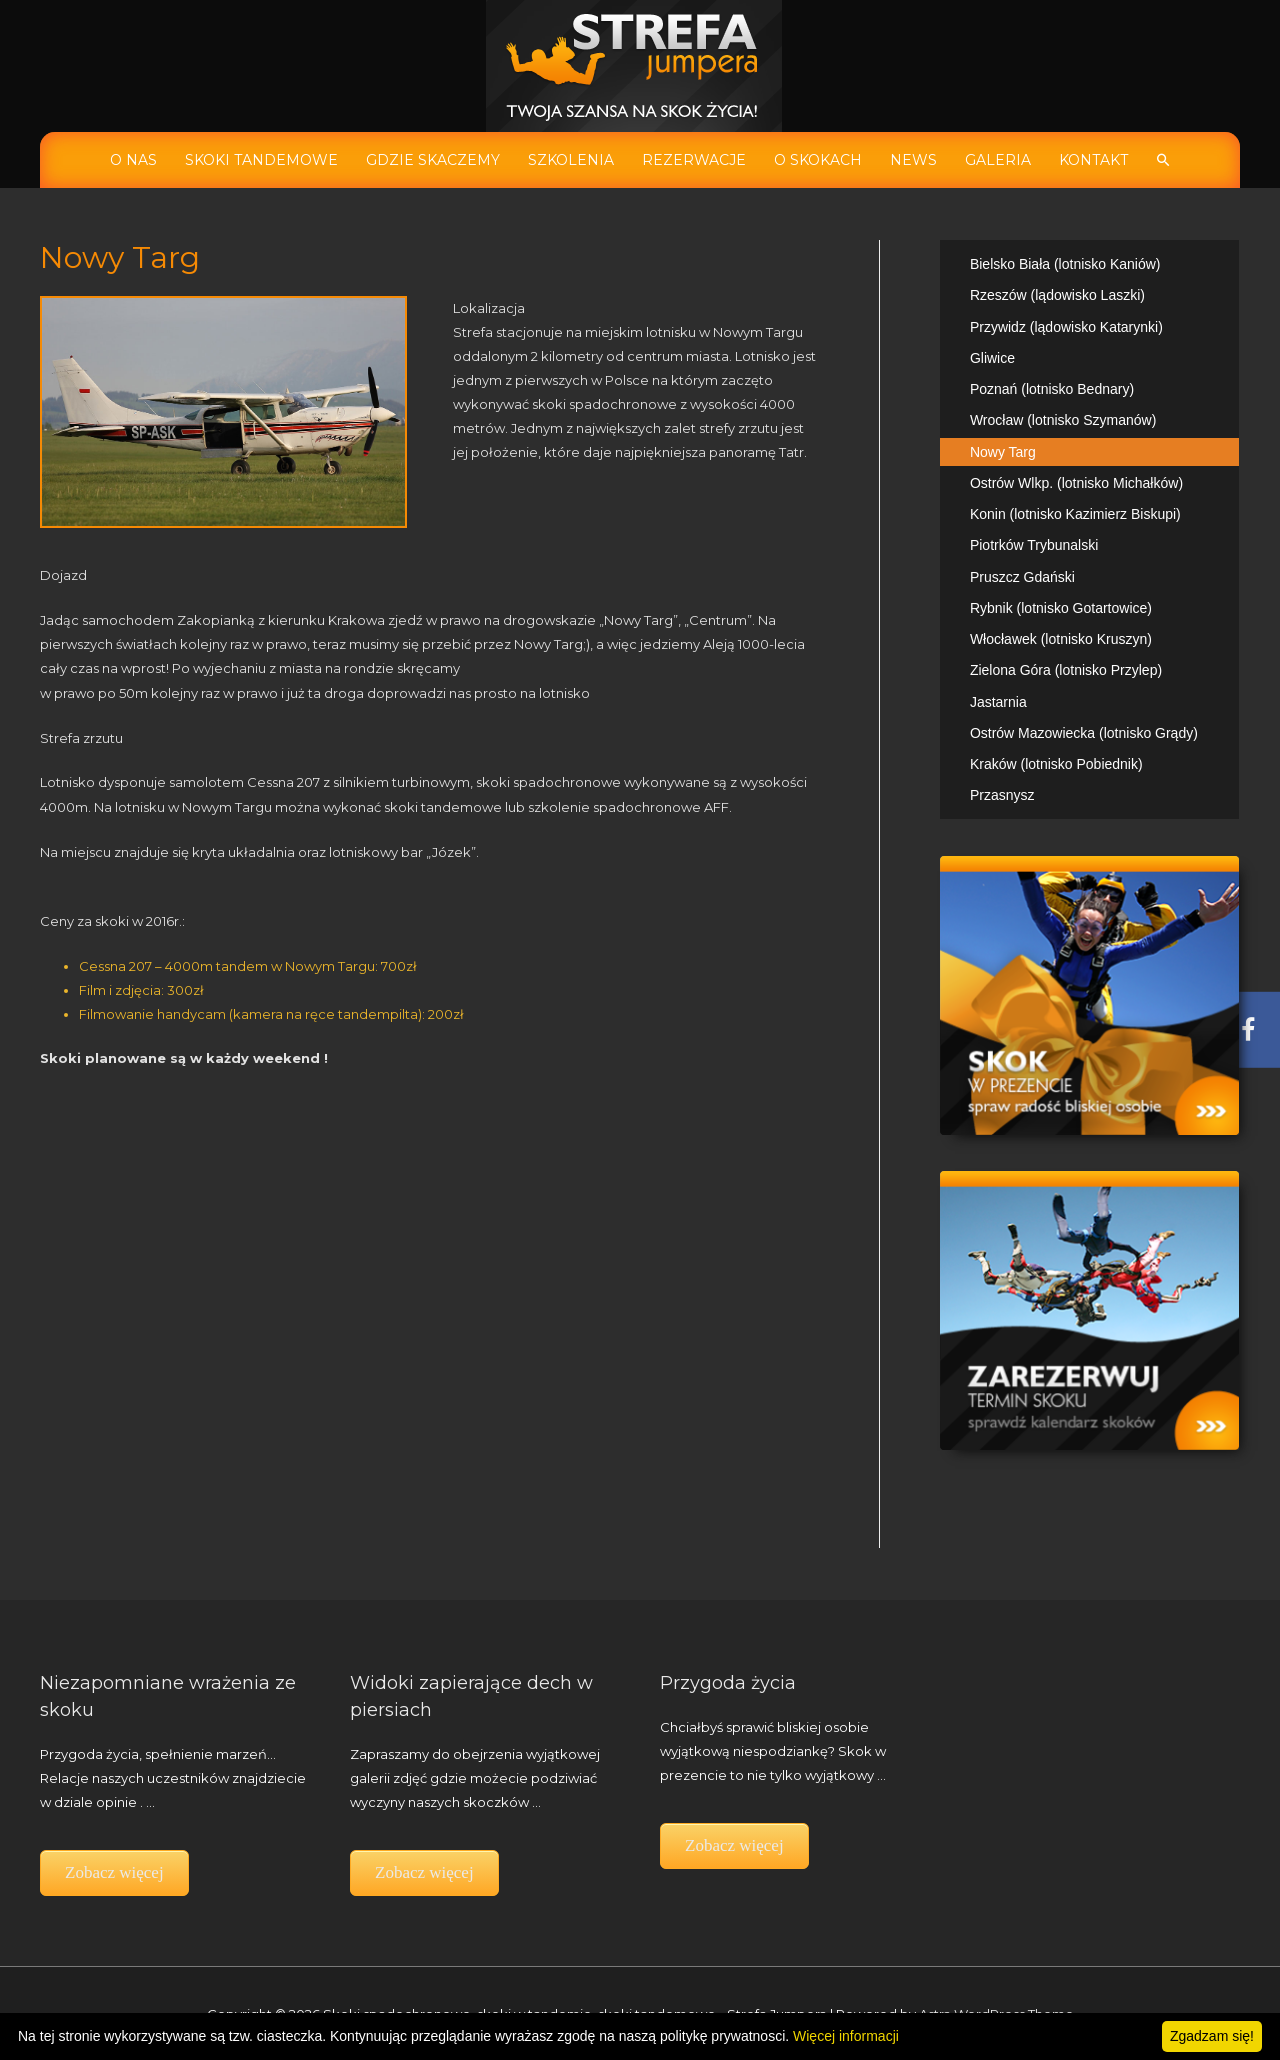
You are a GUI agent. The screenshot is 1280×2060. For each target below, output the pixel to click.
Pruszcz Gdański (1022, 577)
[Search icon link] (1163, 160)
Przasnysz (1002, 795)
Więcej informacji (846, 2036)
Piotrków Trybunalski (1034, 545)
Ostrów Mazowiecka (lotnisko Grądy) (1084, 733)
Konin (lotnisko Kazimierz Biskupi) (1075, 514)
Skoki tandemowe (261, 160)
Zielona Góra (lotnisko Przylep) (1066, 670)
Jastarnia (998, 702)
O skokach (818, 160)
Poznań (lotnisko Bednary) (1052, 389)
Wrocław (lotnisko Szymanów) (1063, 420)
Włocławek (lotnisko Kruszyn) (1061, 639)
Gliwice (992, 358)
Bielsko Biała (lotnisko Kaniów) (1065, 264)
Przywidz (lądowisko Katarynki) (1066, 327)
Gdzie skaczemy (433, 160)
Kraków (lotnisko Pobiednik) (1056, 764)
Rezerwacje (694, 160)
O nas (133, 160)
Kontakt (1093, 160)
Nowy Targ (1003, 452)
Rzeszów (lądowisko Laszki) (1057, 295)
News (913, 160)
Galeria (998, 160)
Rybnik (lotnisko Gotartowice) (1061, 608)
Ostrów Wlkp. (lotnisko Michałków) (1076, 483)
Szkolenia (571, 160)
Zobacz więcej (114, 1872)
